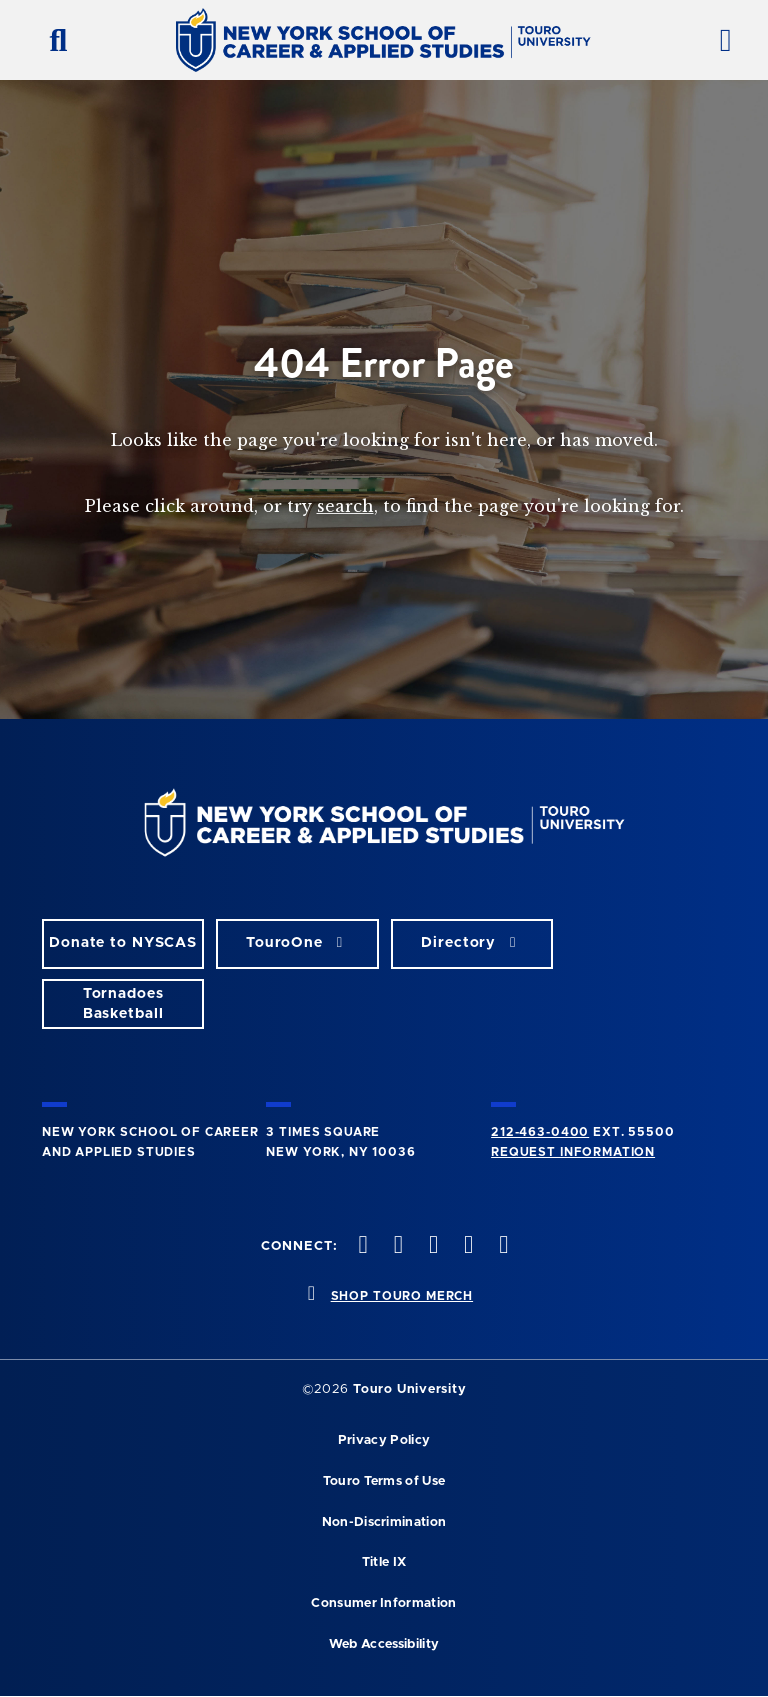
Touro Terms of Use (384, 1481)
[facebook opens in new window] (361, 1246)
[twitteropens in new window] (396, 1246)
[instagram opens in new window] (431, 1246)
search (345, 506)
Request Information (573, 1152)
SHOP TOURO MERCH (402, 1296)
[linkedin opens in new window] (502, 1246)
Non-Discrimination (384, 1522)
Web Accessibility (384, 1644)
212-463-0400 (540, 1132)
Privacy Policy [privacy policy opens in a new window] (384, 1440)
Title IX (384, 1562)
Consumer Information (383, 1603)
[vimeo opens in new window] (467, 1246)
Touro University (409, 1389)
